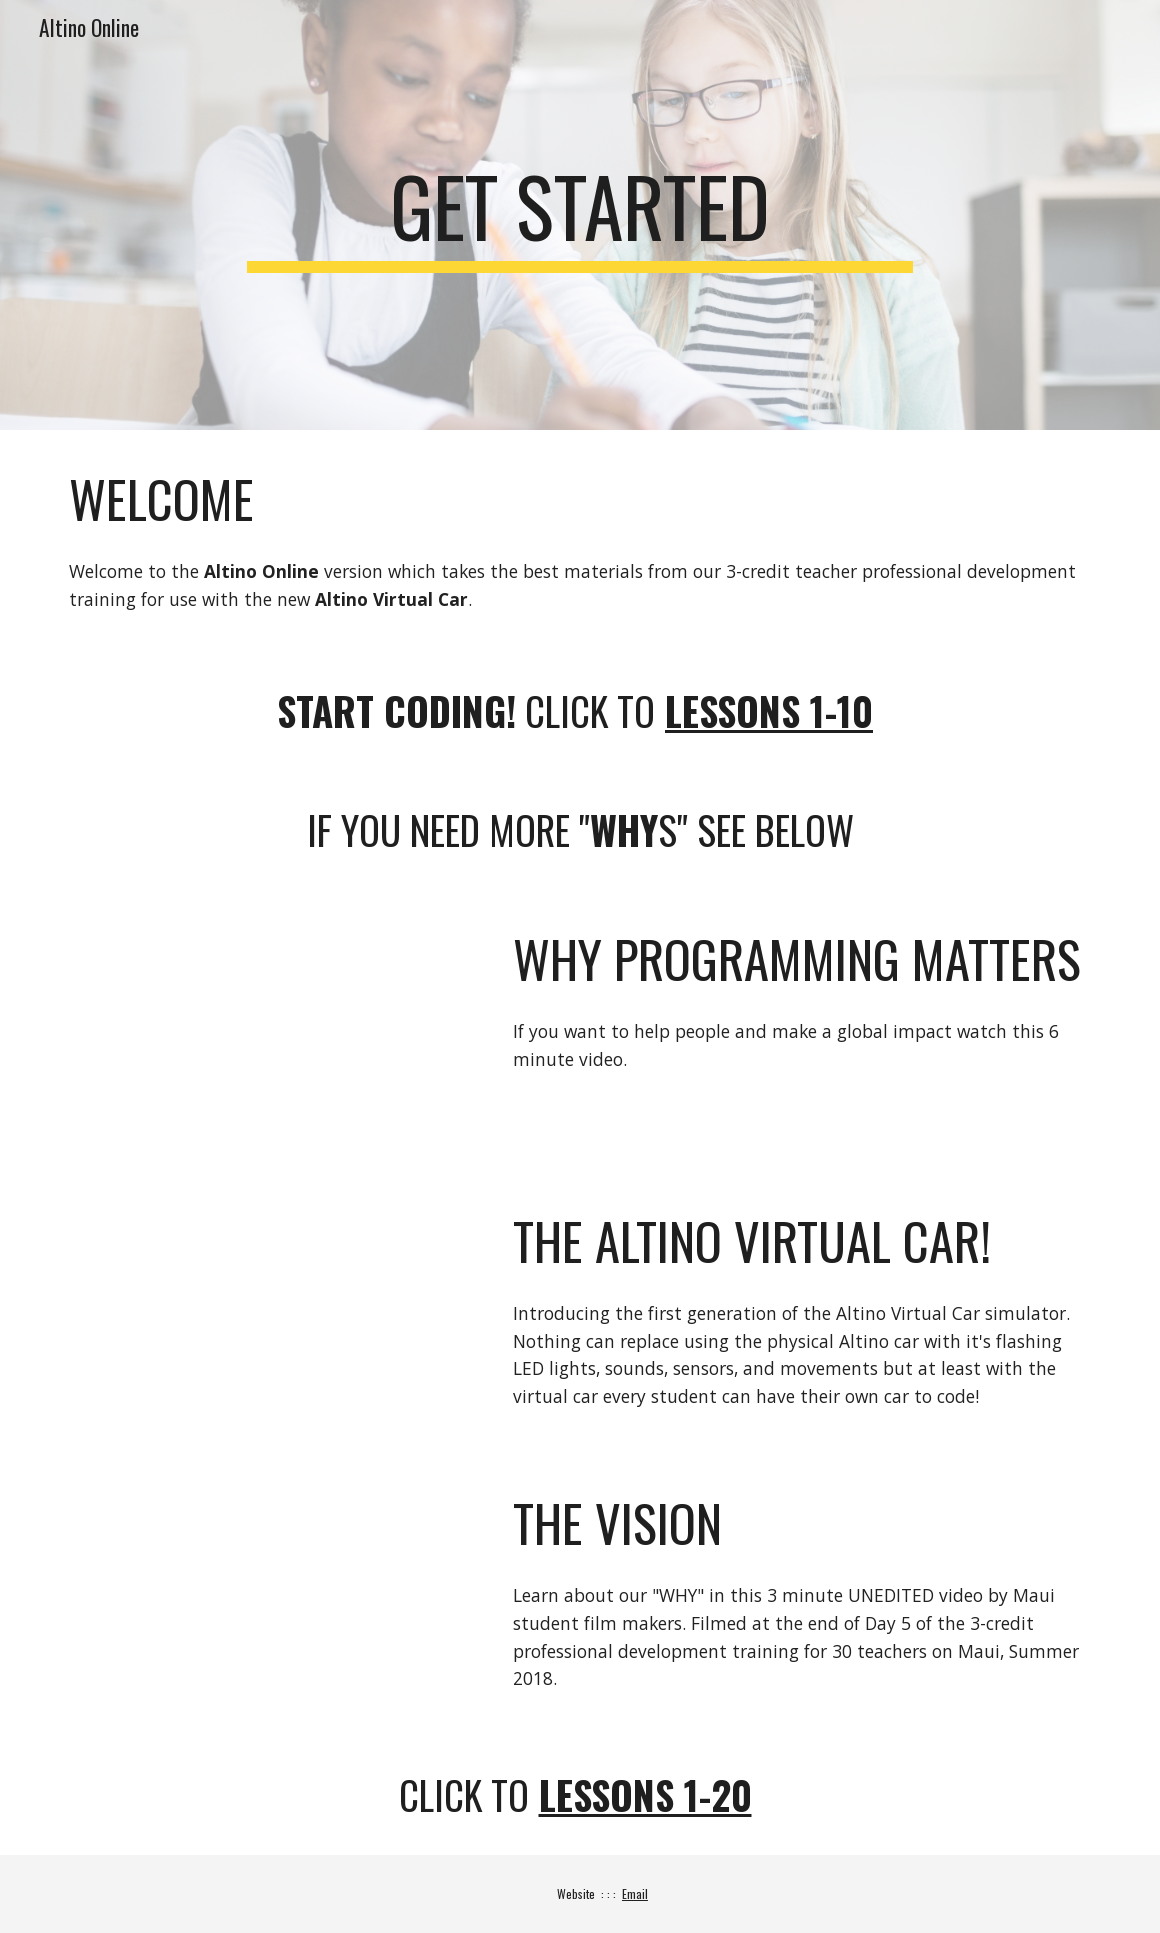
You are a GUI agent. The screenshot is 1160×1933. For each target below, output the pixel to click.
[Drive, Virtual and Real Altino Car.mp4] (269, 1313)
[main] (580, 215)
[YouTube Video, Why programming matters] (269, 1031)
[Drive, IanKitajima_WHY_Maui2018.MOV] (269, 1595)
